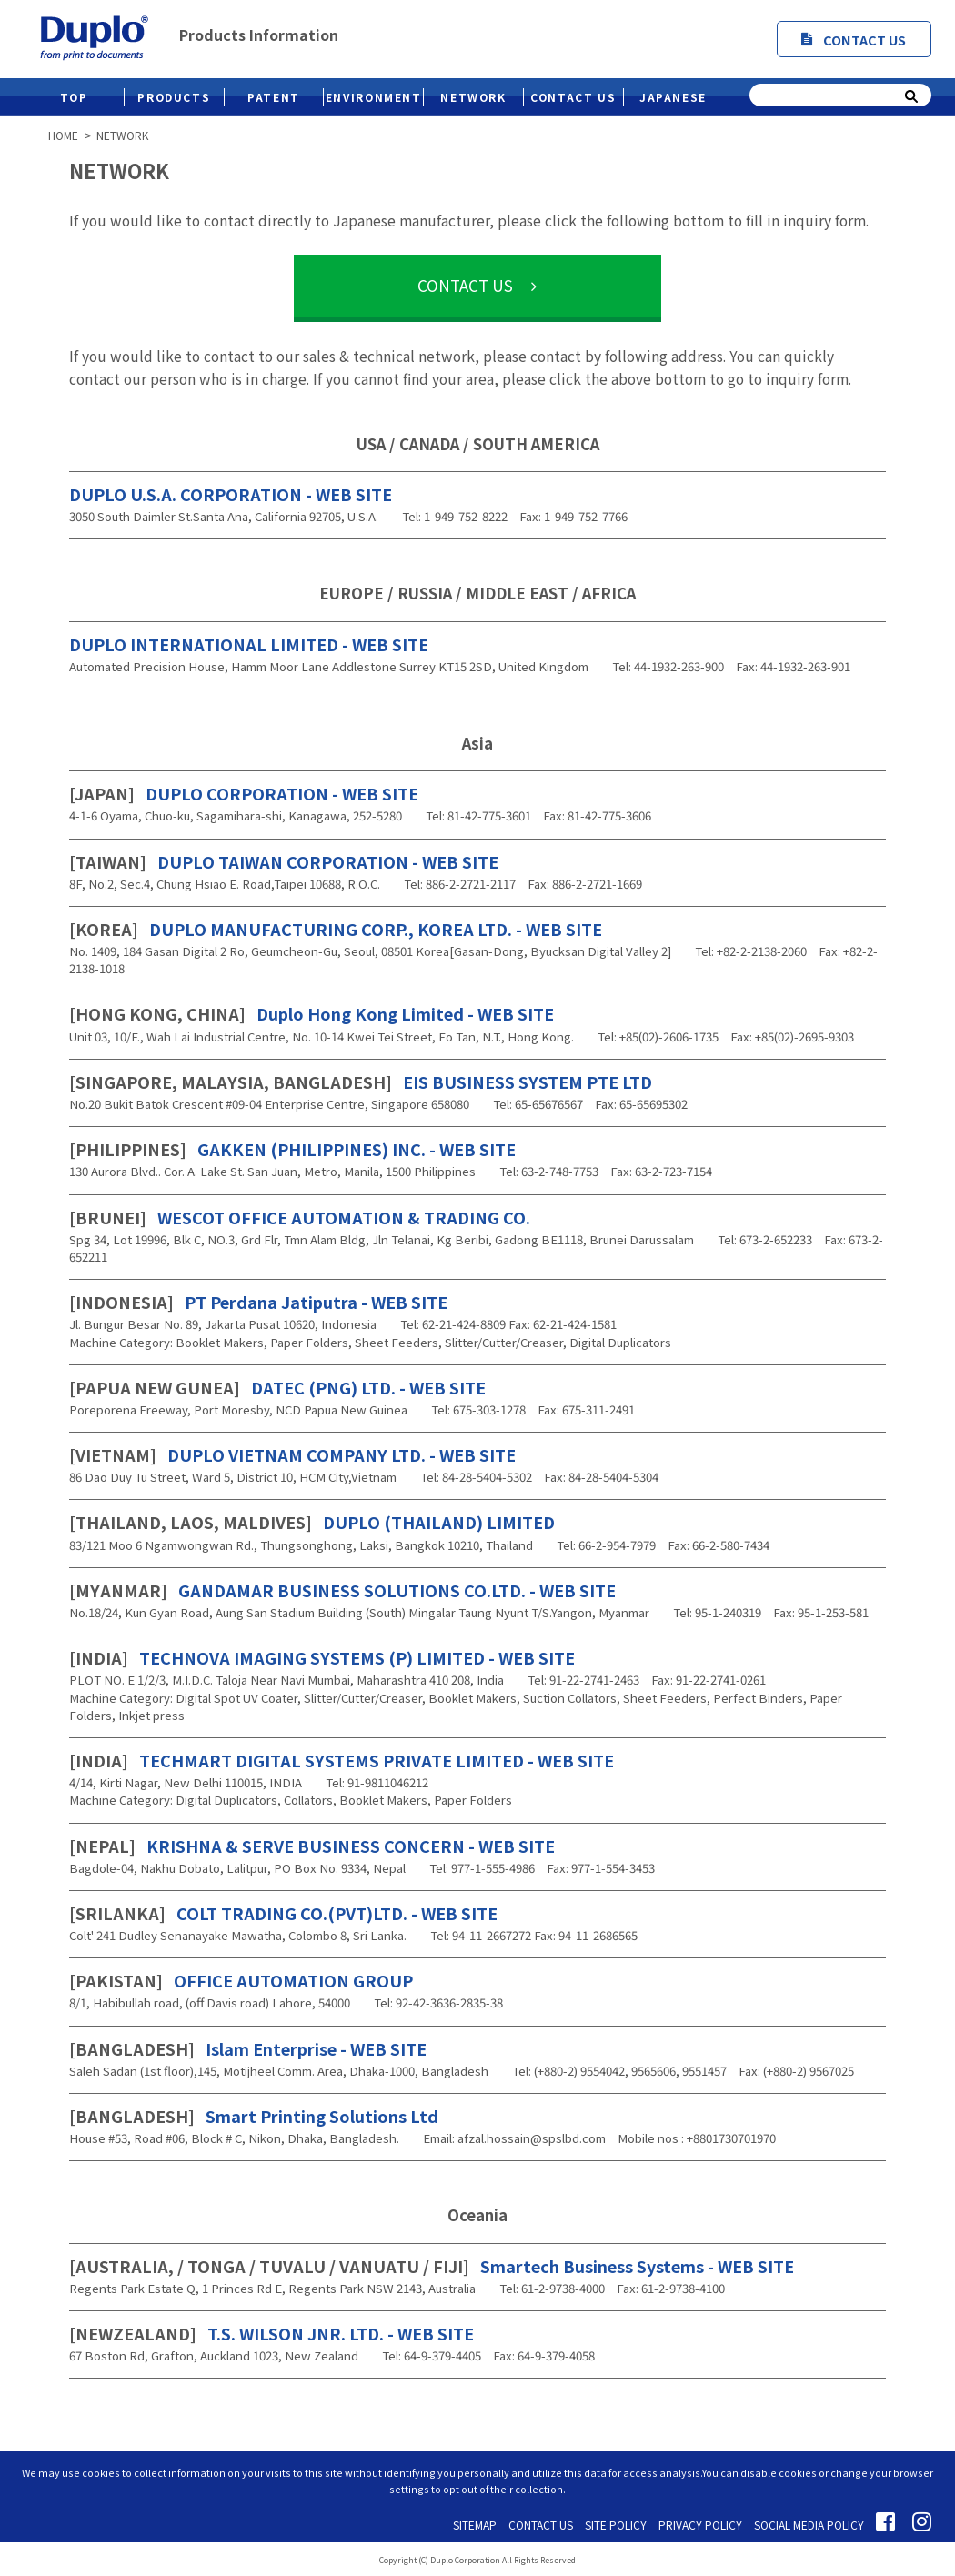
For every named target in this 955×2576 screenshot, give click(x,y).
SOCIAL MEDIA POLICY (809, 2524)
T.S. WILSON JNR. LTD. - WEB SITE (271, 2333)
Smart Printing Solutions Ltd (253, 2116)
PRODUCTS (173, 97)
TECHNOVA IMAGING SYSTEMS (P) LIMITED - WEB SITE (322, 1657)
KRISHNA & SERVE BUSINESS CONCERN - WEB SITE (312, 1845)
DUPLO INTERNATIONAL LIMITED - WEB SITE (248, 644)
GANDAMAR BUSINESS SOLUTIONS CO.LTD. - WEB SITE (342, 1590)
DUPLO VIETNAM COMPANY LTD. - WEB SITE (292, 1454)
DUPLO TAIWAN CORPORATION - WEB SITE (283, 861)
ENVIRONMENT (374, 97)
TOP (74, 97)
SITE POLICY (616, 2524)
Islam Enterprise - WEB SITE (248, 2048)
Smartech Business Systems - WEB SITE (431, 2266)
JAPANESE (673, 97)
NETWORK (473, 97)
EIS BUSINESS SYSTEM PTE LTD (360, 1081)
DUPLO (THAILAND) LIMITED (312, 1522)
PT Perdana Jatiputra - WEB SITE (258, 1301)
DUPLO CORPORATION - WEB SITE (243, 793)
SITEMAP (475, 2524)
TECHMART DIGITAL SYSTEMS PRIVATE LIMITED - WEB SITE (341, 1760)
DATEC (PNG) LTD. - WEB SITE (277, 1387)
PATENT (273, 97)
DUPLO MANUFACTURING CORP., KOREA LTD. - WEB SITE (335, 929)
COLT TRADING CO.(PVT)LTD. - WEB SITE (283, 1913)
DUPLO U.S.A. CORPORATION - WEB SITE (230, 494)
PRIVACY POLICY (700, 2524)
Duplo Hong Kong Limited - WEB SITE (311, 1013)
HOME (63, 135)
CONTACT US (853, 39)
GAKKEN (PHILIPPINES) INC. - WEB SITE (292, 1149)
